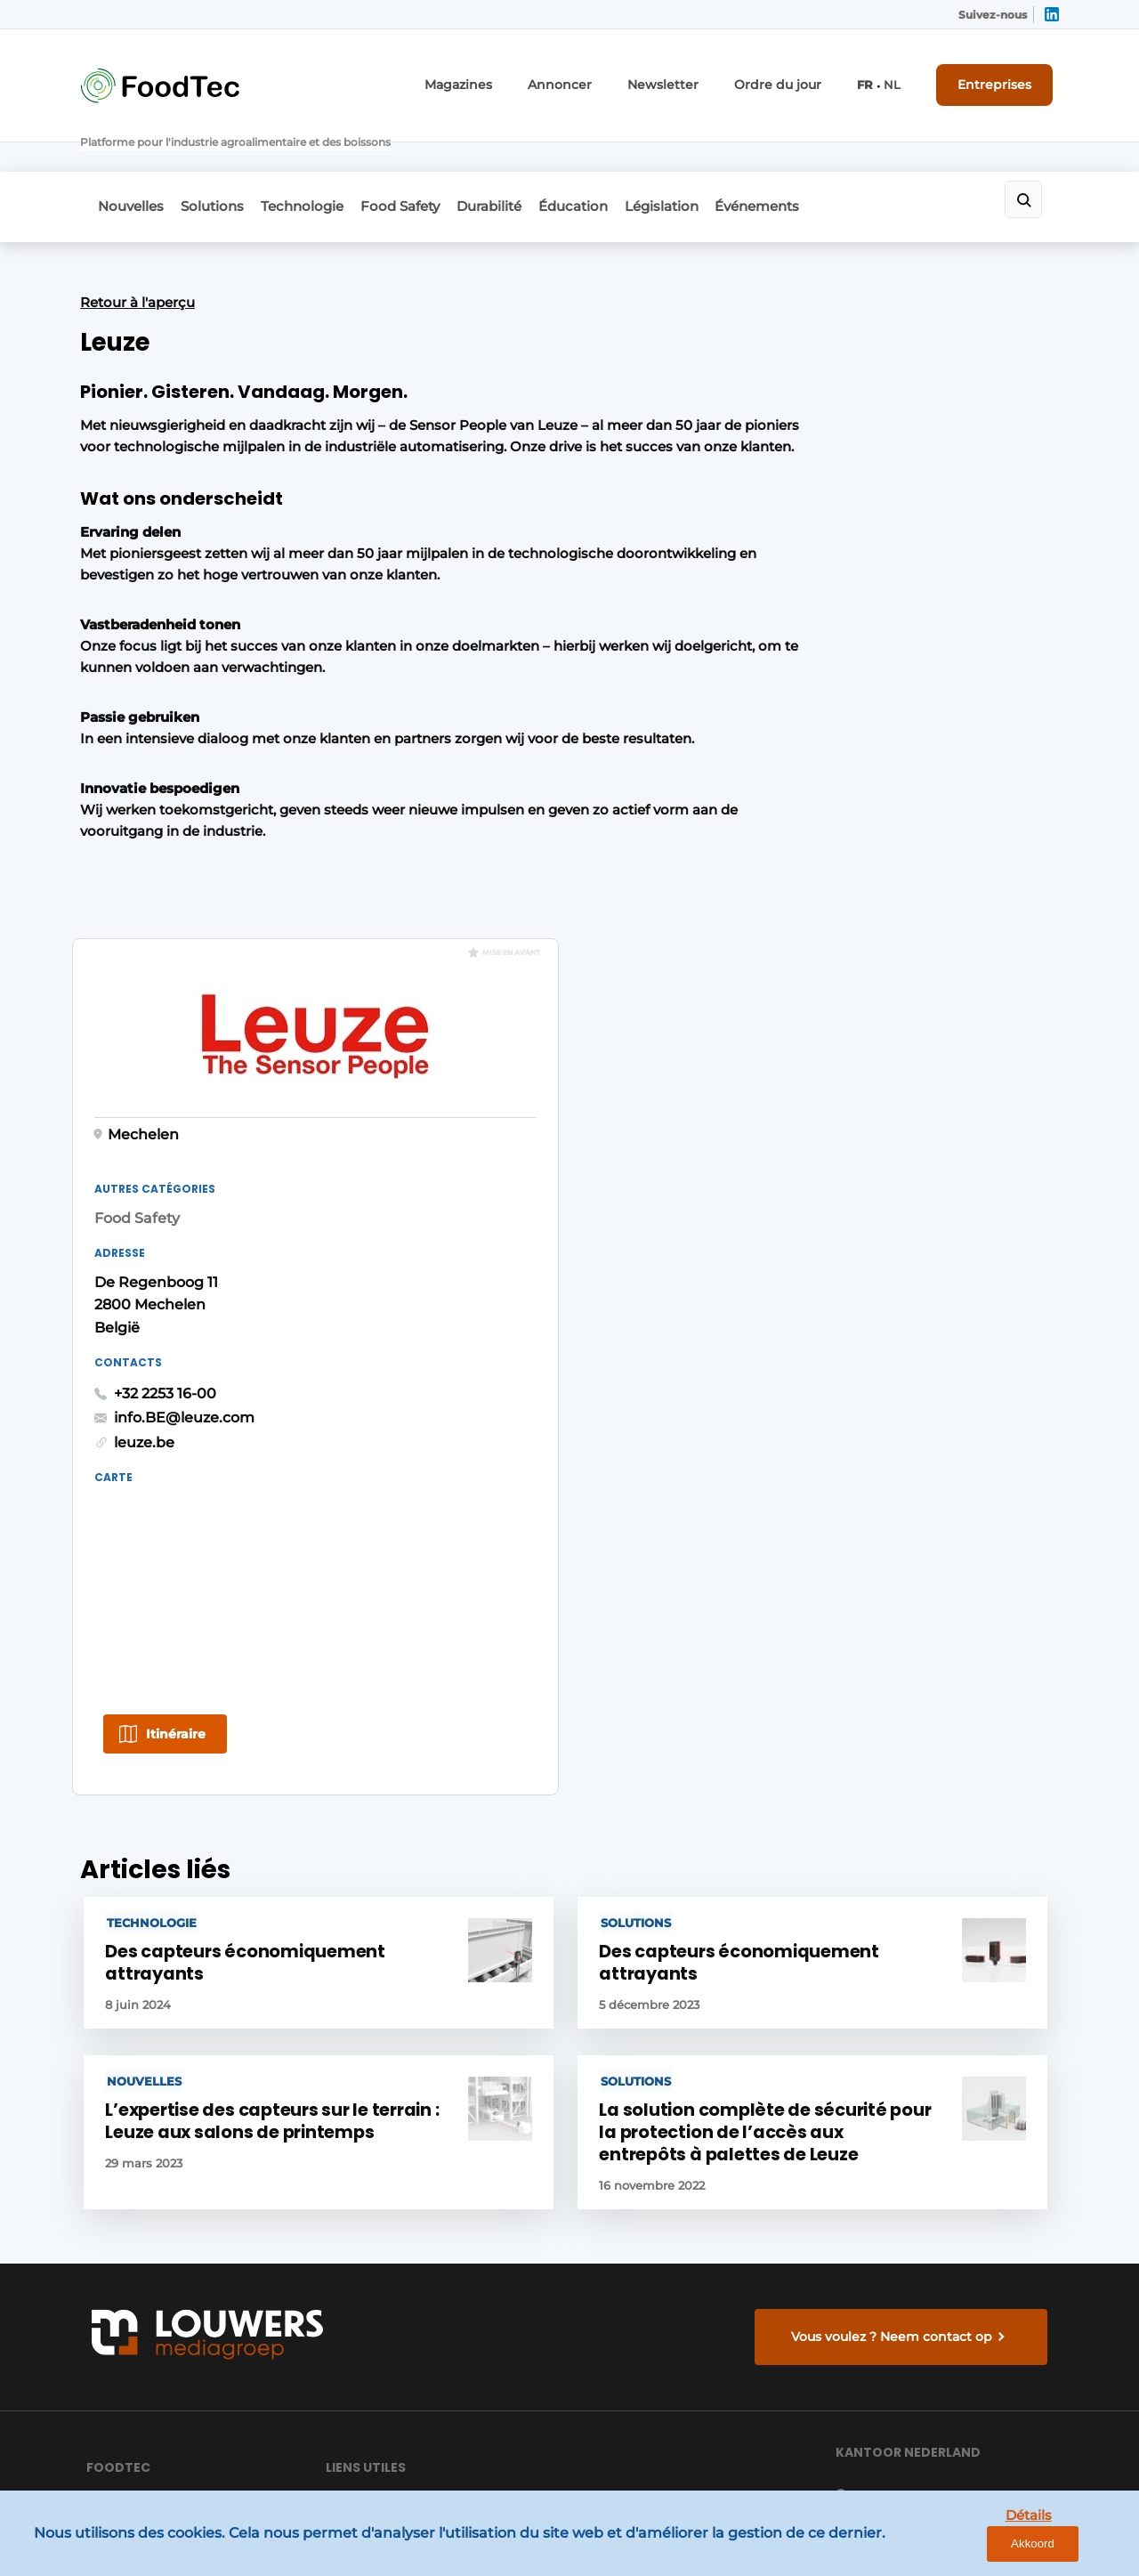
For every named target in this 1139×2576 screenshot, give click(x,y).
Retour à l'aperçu (137, 247)
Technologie (325, 157)
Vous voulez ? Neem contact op (896, 1751)
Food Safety (434, 157)
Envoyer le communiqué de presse (414, 2026)
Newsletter (696, 78)
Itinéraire (821, 1072)
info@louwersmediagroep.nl (951, 2062)
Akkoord (1073, 2549)
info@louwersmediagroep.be (953, 2329)
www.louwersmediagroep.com (959, 2421)
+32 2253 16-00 (810, 730)
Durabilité (535, 157)
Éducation (631, 157)
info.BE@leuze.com (829, 754)
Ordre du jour (798, 78)
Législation (731, 157)
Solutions (223, 157)
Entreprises (1004, 77)
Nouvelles (131, 157)
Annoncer (605, 78)
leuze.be (789, 779)
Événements (838, 157)
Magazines (515, 78)
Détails (988, 2548)
